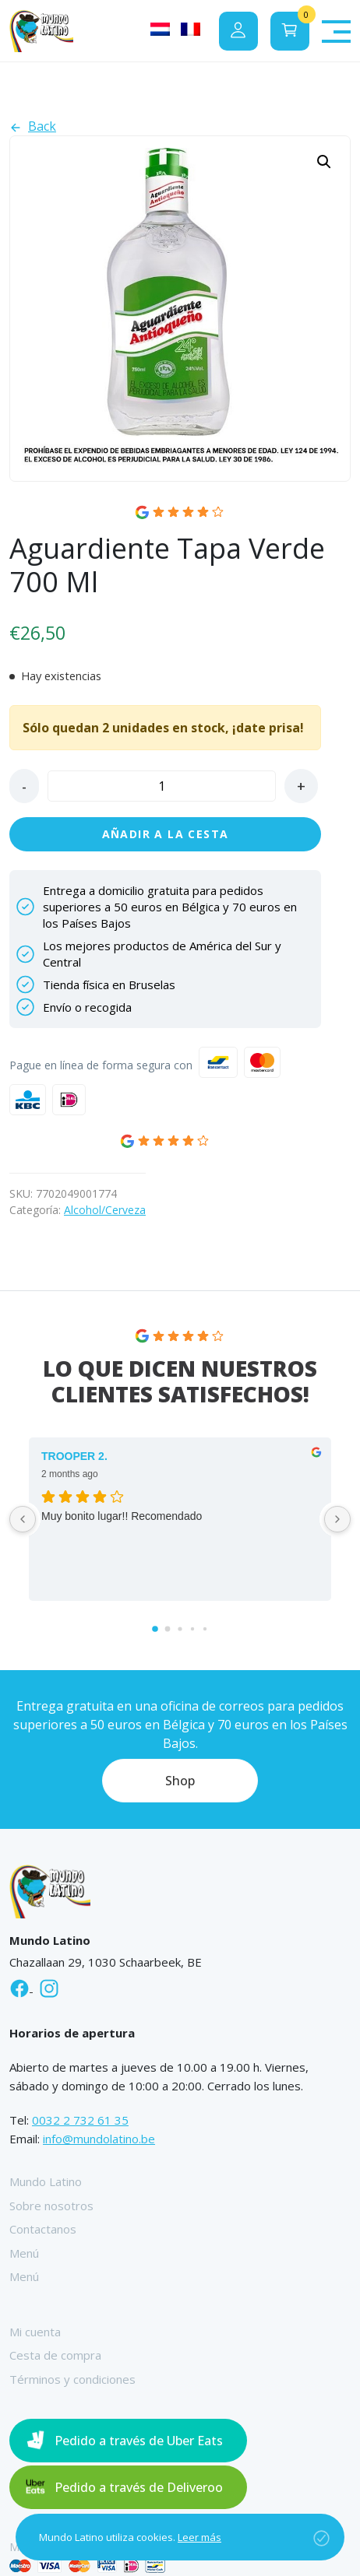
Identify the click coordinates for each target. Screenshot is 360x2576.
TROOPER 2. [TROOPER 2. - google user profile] (74, 1456)
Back (32, 126)
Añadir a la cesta (165, 833)
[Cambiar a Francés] (190, 29)
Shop (180, 1780)
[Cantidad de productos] (162, 786)
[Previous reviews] (22, 1519)
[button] (324, 162)
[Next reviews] (337, 1519)
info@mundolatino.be (99, 2138)
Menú (24, 2253)
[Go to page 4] (204, 1628)
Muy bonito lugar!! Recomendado (121, 1516)
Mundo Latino (45, 2181)
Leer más (199, 2537)
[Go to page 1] (168, 1629)
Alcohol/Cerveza (105, 1209)
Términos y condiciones (72, 2379)
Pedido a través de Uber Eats (139, 2440)
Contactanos (42, 2229)
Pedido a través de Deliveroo (139, 2487)
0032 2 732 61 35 (80, 2120)
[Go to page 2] (180, 1629)
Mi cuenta (35, 2331)
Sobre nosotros (51, 2205)
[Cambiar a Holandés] (160, 29)
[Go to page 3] (192, 1628)
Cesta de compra (55, 2355)
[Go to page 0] (155, 1629)
